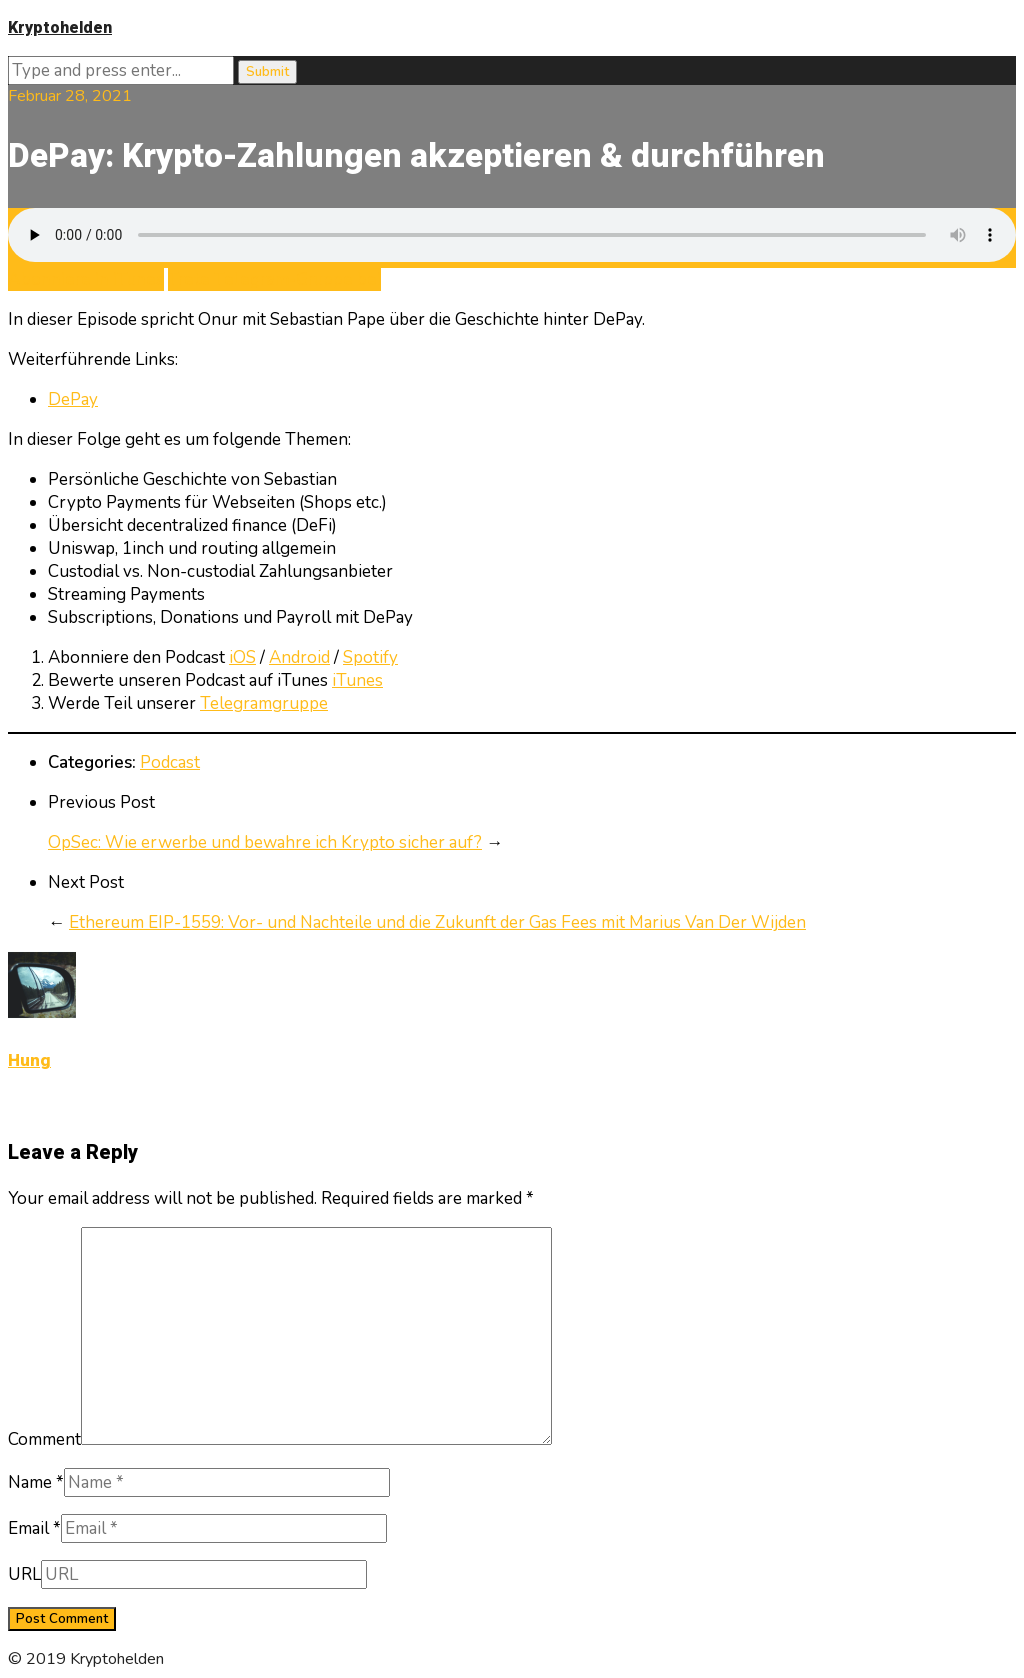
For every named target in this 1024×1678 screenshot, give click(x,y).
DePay (73, 399)
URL (24, 1574)
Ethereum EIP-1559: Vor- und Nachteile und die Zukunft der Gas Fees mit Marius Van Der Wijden (437, 922)
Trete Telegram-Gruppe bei (274, 279)
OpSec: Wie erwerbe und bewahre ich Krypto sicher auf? (265, 842)
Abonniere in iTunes (86, 279)
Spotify (370, 657)
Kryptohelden (60, 28)
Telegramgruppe (264, 703)
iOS (242, 657)
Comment (44, 1439)
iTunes (357, 680)
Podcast (170, 762)
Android (299, 657)
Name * (36, 1482)
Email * (34, 1528)
